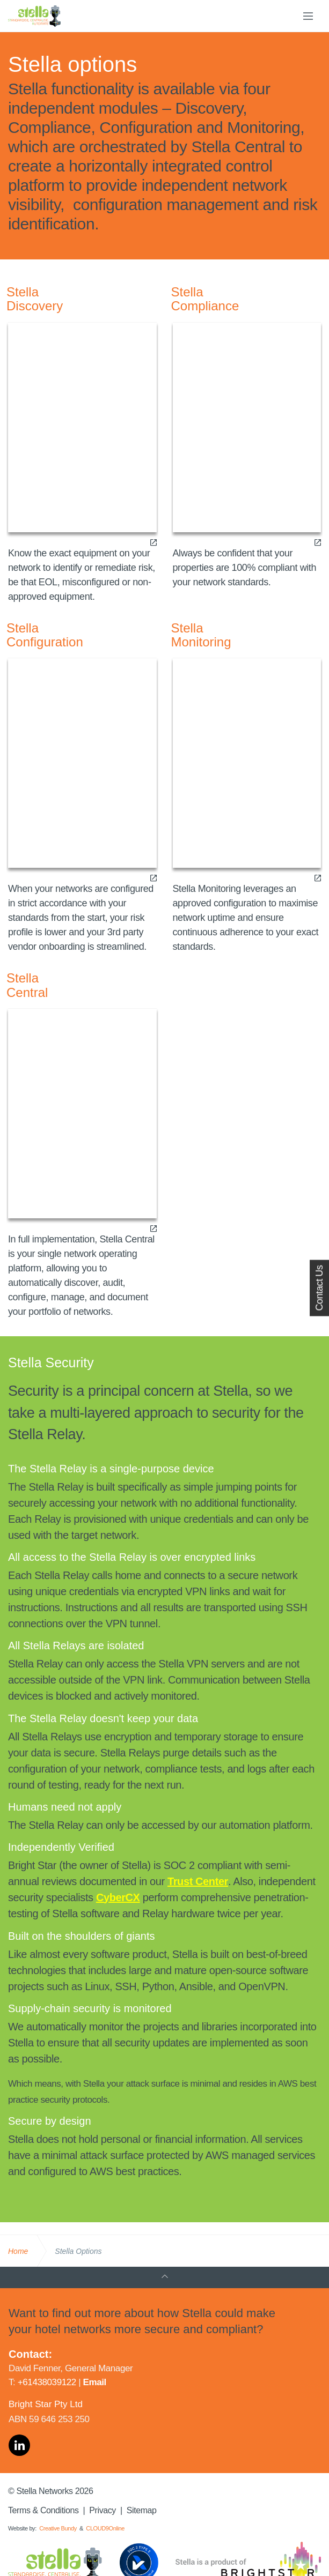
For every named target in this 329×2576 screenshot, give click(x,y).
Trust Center (197, 1881)
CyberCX (118, 1897)
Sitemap (142, 2510)
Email (94, 2382)
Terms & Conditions (43, 2510)
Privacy (102, 2510)
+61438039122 (47, 2382)
